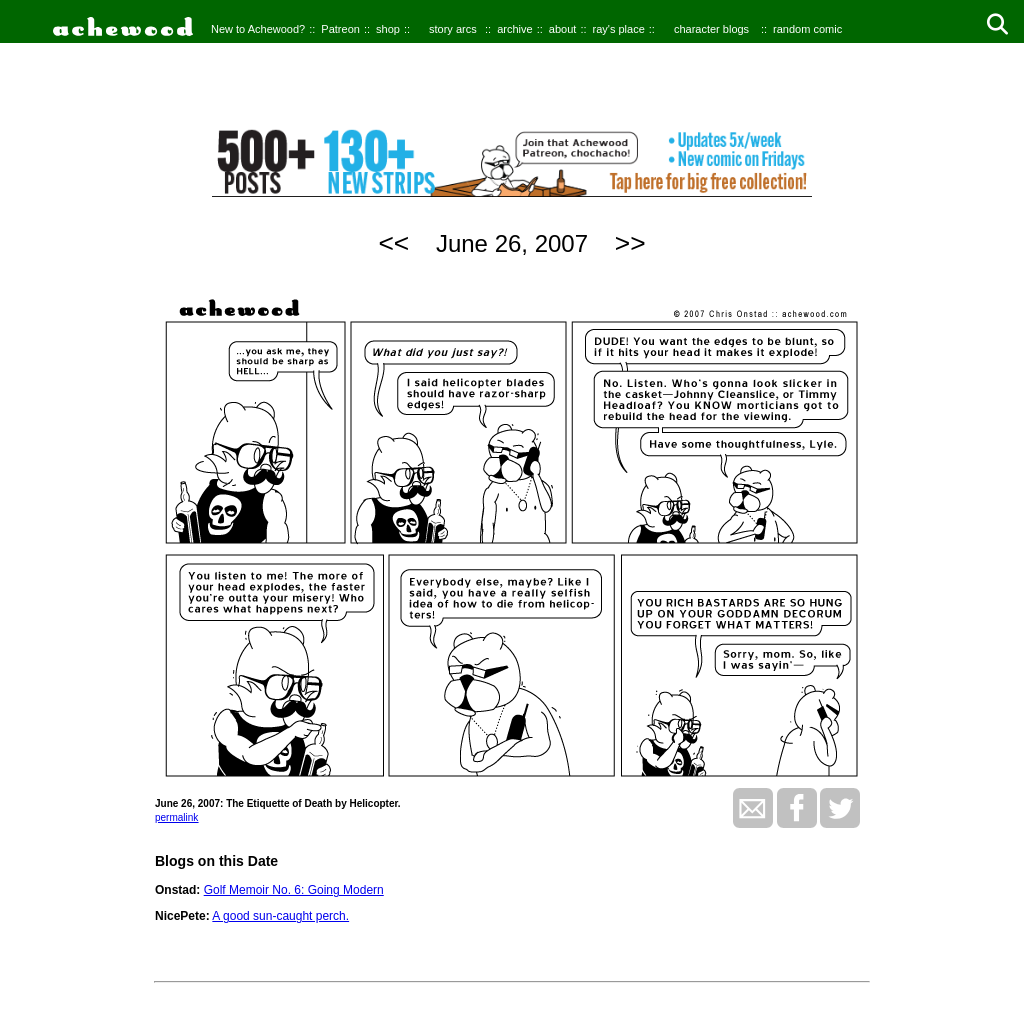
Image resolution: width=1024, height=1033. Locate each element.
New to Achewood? (258, 29)
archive (514, 29)
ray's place (619, 29)
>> (630, 243)
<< (393, 243)
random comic (807, 29)
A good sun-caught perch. (280, 916)
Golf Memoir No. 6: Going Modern (294, 890)
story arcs (453, 29)
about (563, 29)
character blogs (711, 29)
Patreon (340, 29)
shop (388, 29)
